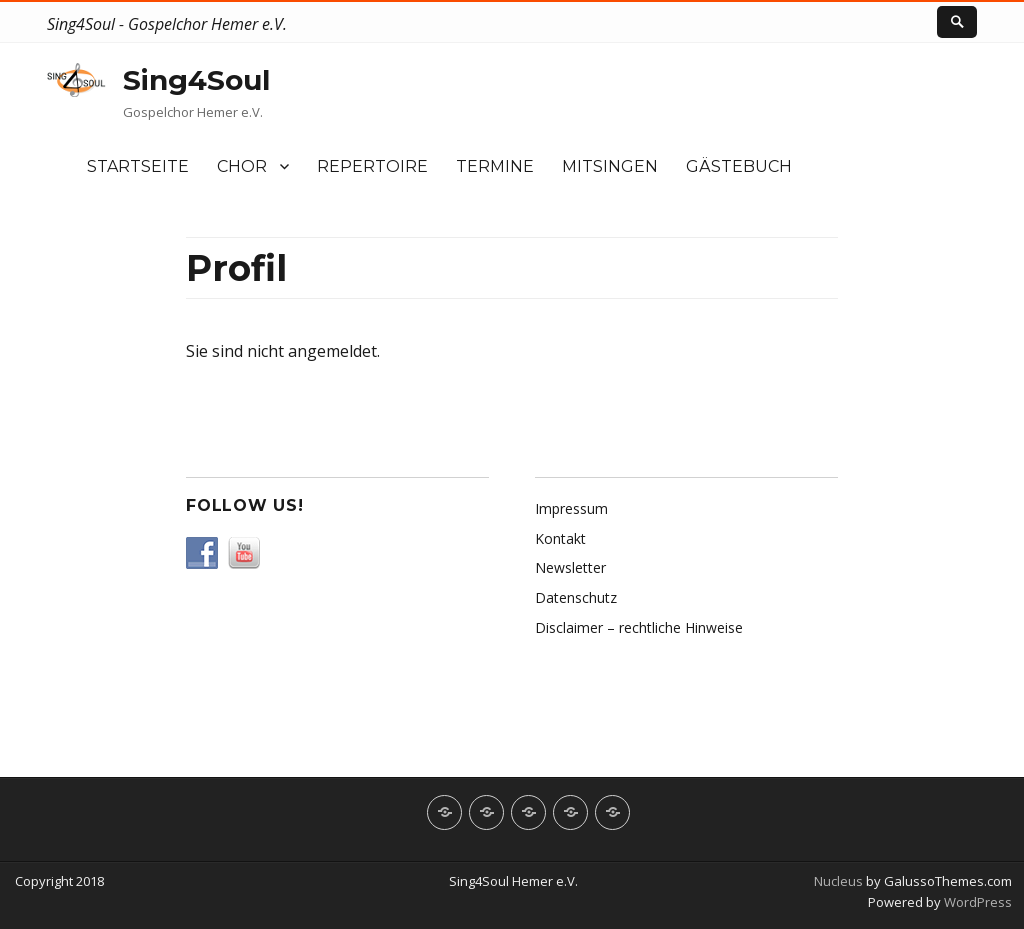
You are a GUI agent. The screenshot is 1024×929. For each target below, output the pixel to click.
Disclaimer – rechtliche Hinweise (639, 627)
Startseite (138, 166)
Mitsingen (610, 166)
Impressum (571, 508)
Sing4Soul (196, 80)
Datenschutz (576, 597)
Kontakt (560, 538)
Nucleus (838, 881)
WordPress (976, 902)
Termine (495, 166)
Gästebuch (739, 166)
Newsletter (570, 567)
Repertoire (372, 166)
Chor (242, 166)
